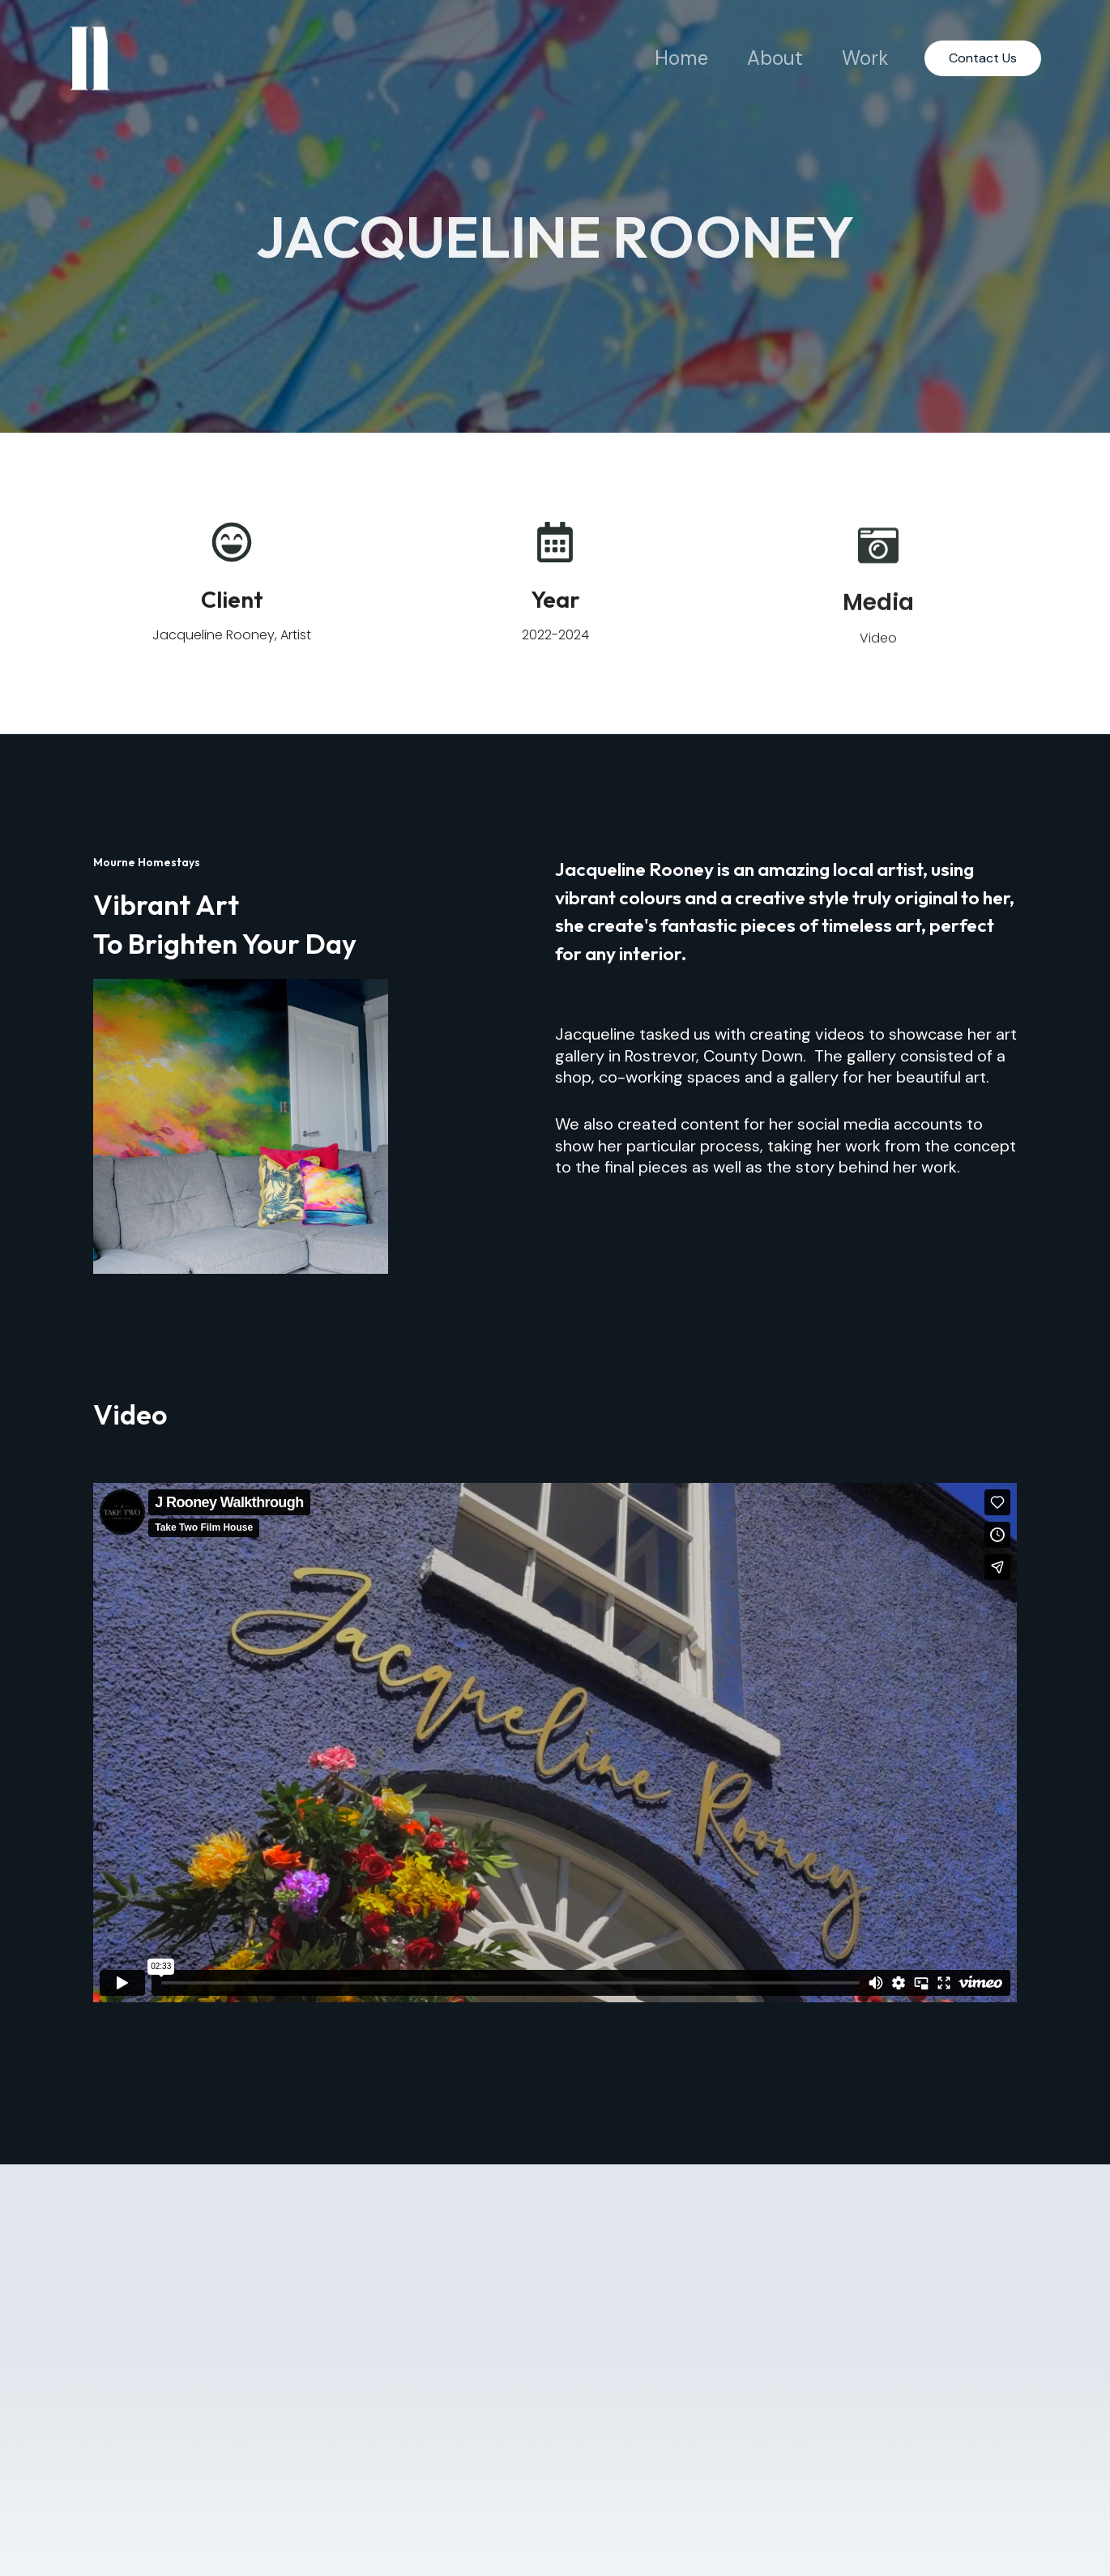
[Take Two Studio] (90, 57)
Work (865, 57)
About (775, 57)
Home (681, 57)
